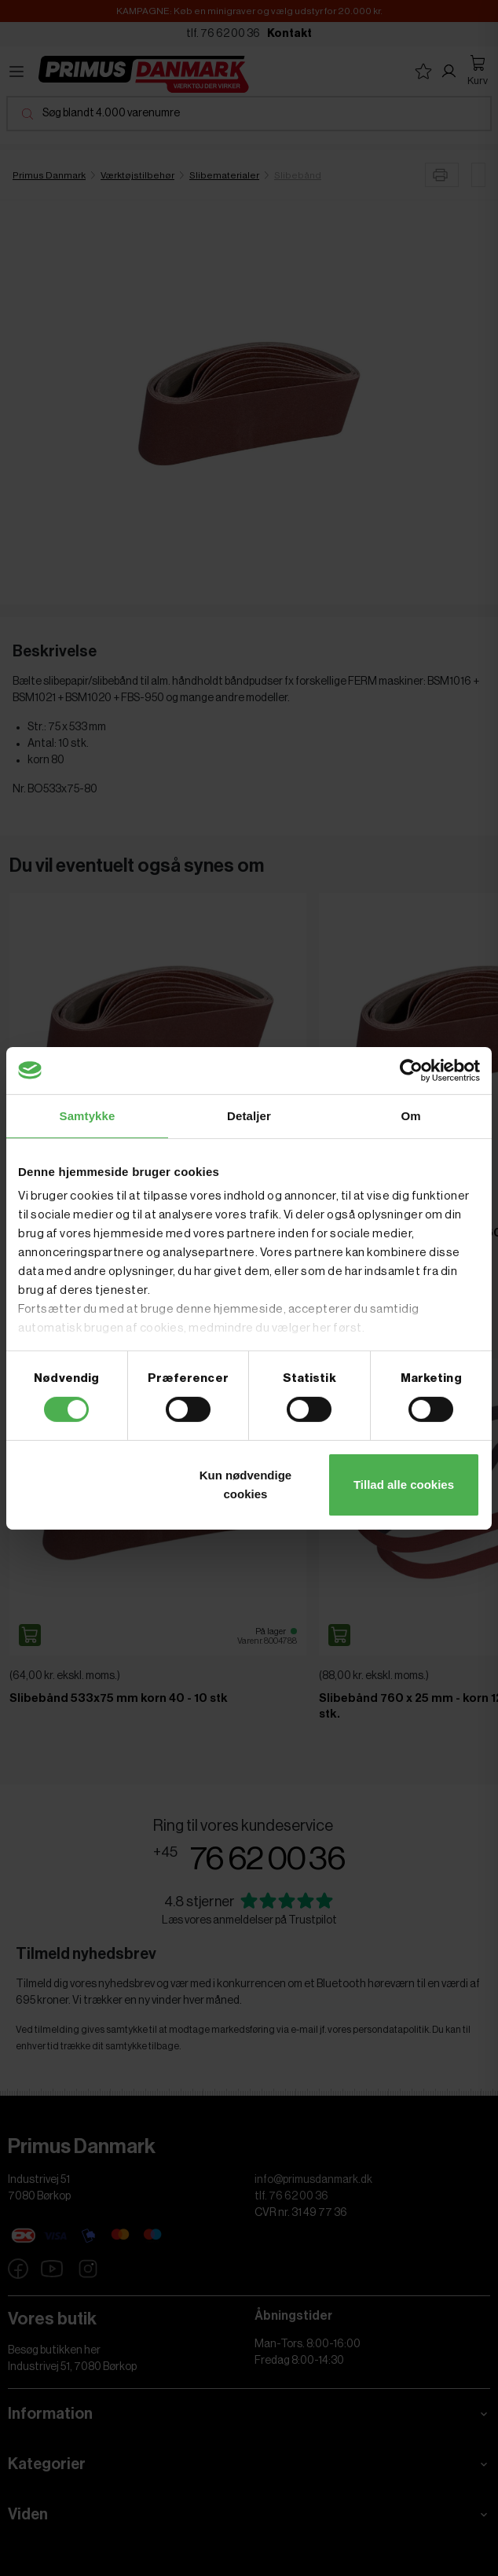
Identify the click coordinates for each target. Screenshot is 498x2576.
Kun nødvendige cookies (246, 1484)
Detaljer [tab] (249, 1115)
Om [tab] (410, 1115)
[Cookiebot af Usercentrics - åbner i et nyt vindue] (411, 1070)
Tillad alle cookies (403, 1484)
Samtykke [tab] (87, 1115)
